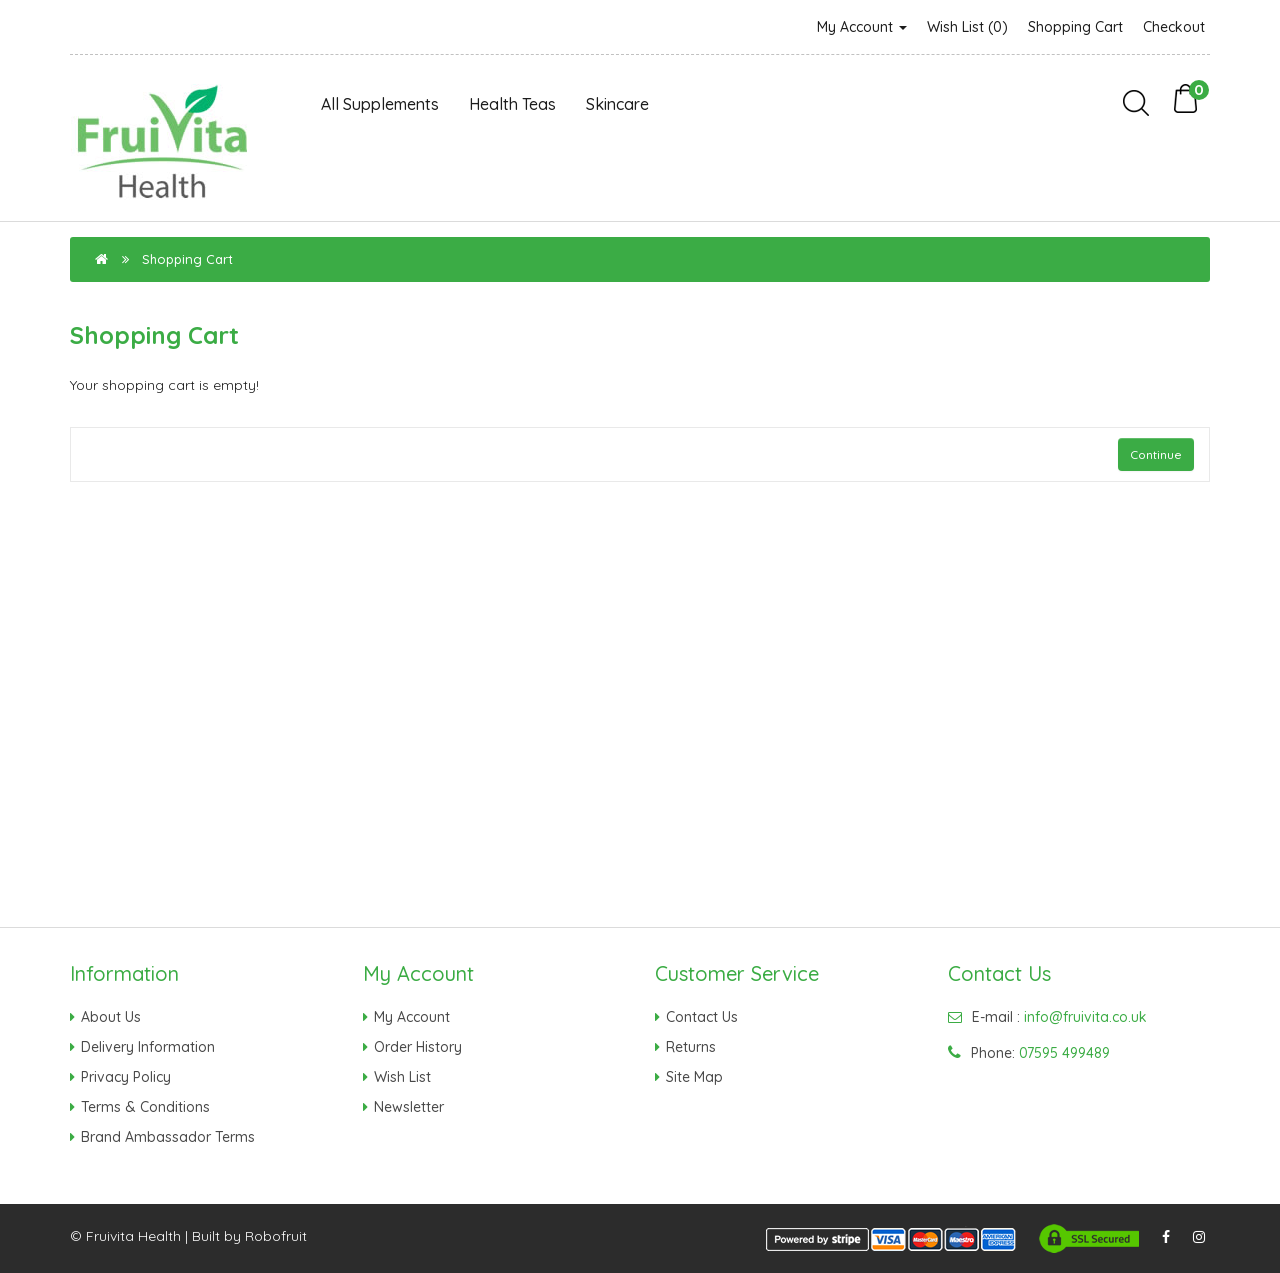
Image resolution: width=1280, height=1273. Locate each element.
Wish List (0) (967, 27)
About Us (111, 1017)
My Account (862, 27)
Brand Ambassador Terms (168, 1137)
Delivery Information (148, 1047)
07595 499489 (1064, 1053)
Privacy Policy (126, 1077)
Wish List (402, 1077)
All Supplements (380, 104)
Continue (1156, 454)
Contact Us (702, 1017)
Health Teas (512, 104)
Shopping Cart (1075, 27)
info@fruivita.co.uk (1085, 1017)
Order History (418, 1047)
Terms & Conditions (145, 1107)
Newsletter (409, 1107)
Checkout (1174, 27)
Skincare (617, 104)
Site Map (694, 1077)
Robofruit (276, 1236)
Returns (691, 1047)
